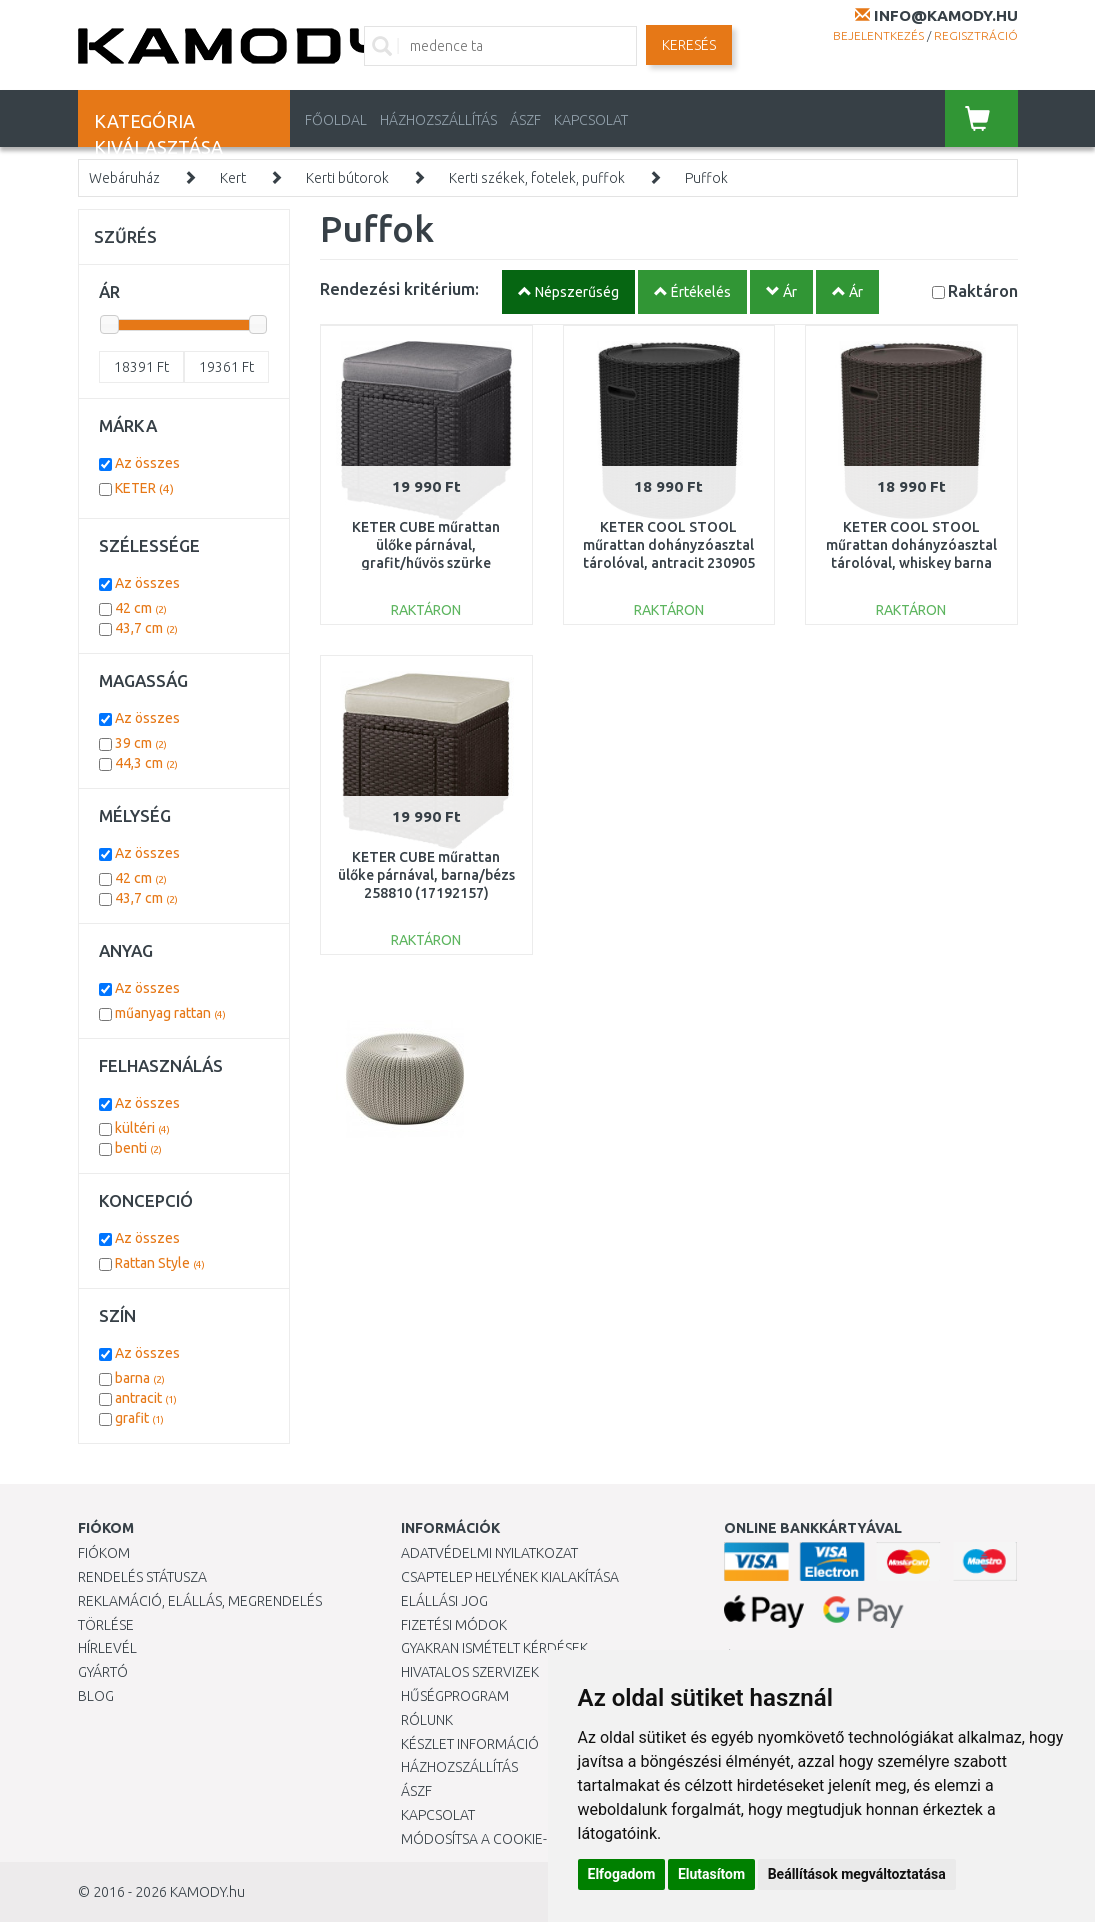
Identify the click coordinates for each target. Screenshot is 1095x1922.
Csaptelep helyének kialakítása (510, 1577)
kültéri (142, 1128)
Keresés (689, 45)
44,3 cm (146, 763)
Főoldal (336, 120)
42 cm (141, 608)
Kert (233, 178)
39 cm (141, 743)
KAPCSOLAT (591, 120)
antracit (146, 1398)
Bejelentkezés (878, 35)
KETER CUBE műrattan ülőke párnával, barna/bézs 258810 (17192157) (426, 875)
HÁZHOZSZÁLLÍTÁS (438, 120)
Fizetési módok (454, 1625)
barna (140, 1378)
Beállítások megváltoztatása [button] (857, 1874)
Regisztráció (976, 35)
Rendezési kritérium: (399, 288)
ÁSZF (525, 120)
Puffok (706, 178)
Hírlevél (107, 1648)
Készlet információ (470, 1744)
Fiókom (104, 1553)
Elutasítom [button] (711, 1874)
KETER (144, 488)
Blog (96, 1696)
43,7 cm (146, 628)
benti (138, 1148)
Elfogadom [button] (622, 1874)
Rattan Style (160, 1263)
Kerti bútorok (347, 178)
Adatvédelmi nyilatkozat (489, 1553)
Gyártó (103, 1672)
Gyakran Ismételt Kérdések (494, 1648)
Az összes (147, 463)
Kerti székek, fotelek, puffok (537, 178)
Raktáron (983, 290)
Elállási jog (444, 1601)
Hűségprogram (455, 1696)
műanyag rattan (170, 1013)
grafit (139, 1418)
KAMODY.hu (207, 1892)
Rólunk (427, 1720)
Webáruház (124, 178)
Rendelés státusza (142, 1577)
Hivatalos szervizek (470, 1672)
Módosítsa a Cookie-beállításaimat (526, 1839)
